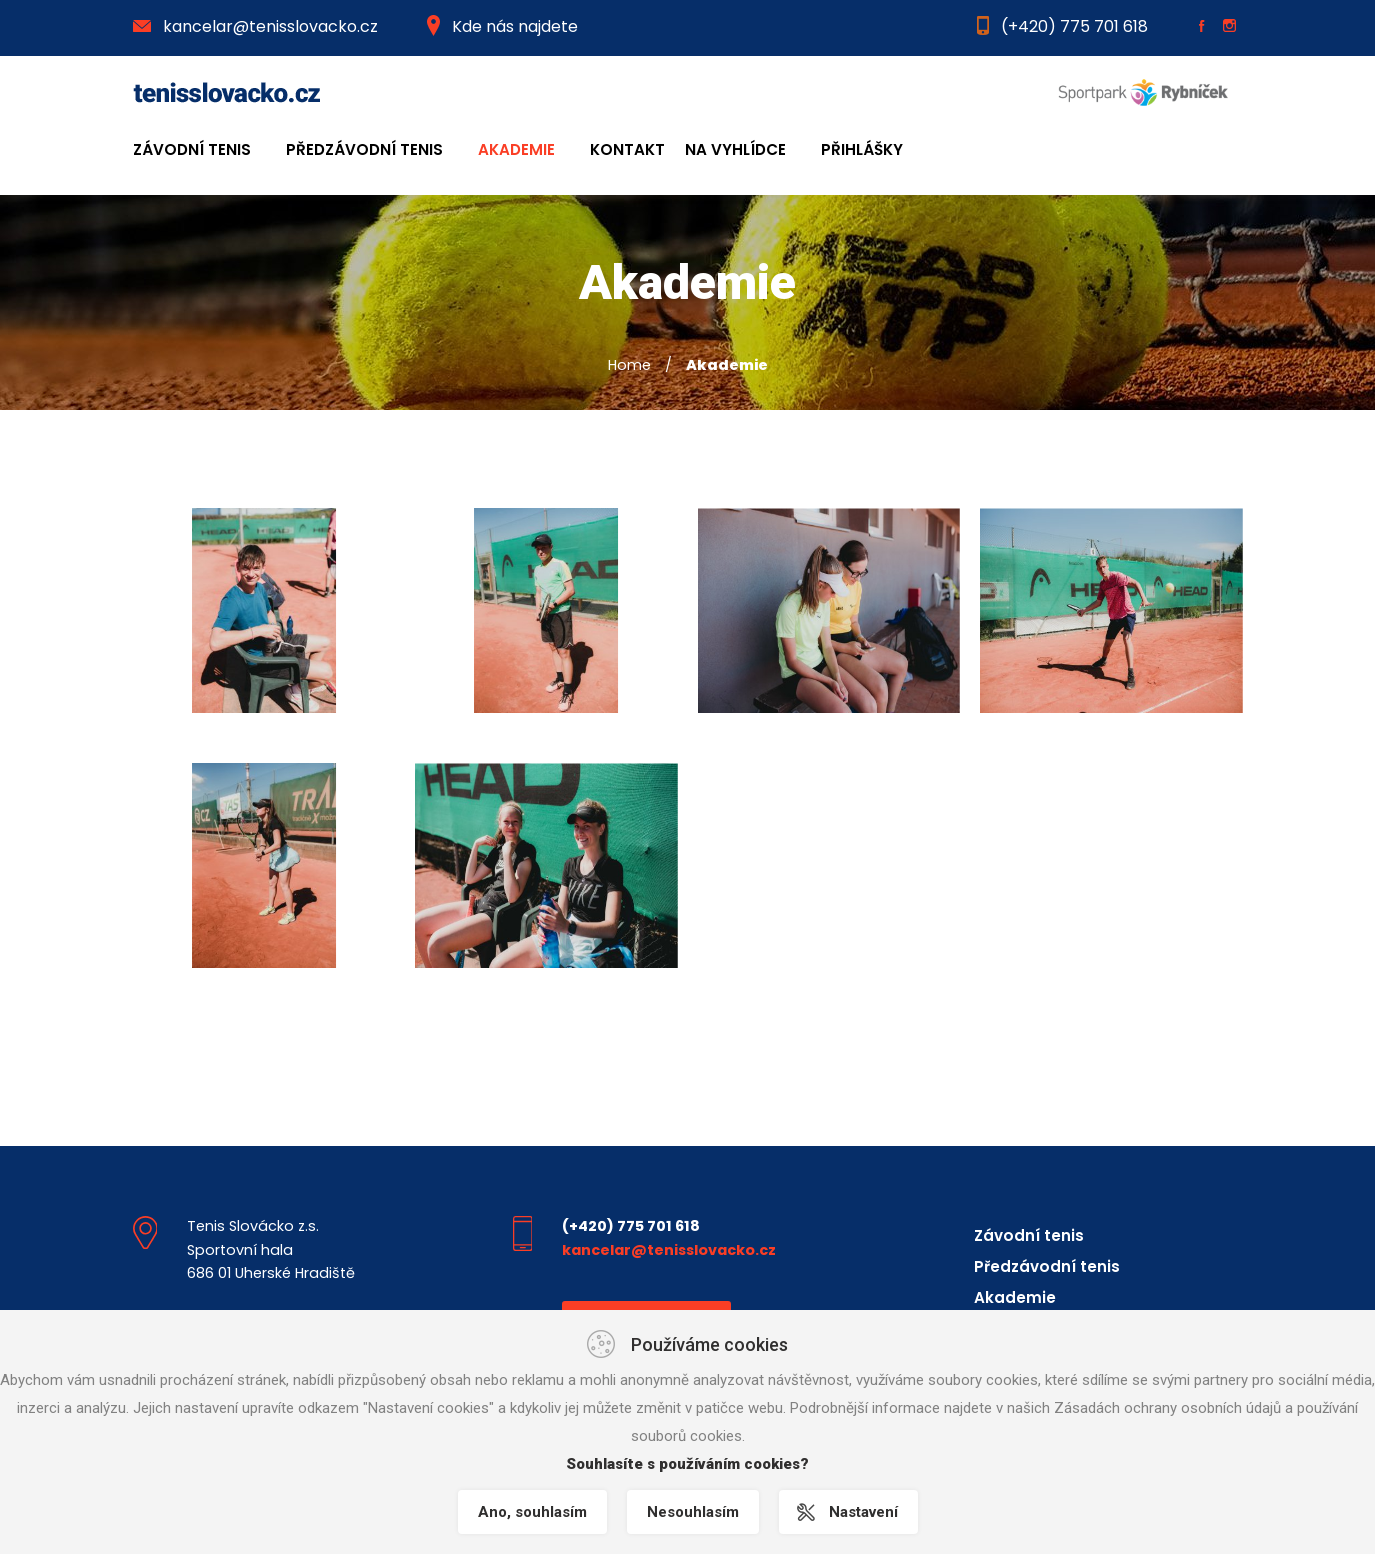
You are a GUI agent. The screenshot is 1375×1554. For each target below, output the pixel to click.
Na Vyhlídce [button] (735, 149)
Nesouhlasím (693, 1512)
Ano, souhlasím (532, 1512)
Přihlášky (862, 149)
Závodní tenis (1029, 1235)
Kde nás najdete (502, 26)
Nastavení (863, 1512)
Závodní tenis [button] (192, 149)
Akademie (1015, 1297)
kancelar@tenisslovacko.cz (255, 26)
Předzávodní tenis (1047, 1266)
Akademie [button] (516, 149)
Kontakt (627, 149)
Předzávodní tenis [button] (364, 149)
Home (629, 365)
